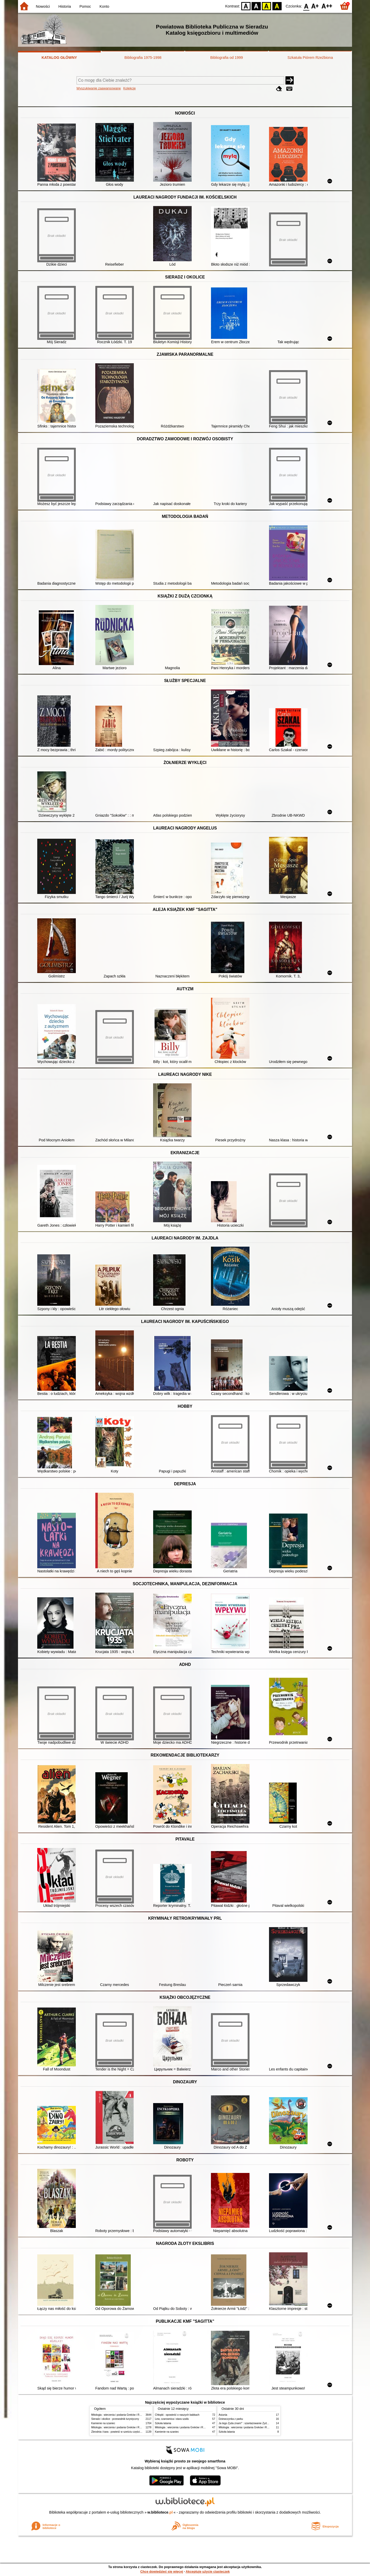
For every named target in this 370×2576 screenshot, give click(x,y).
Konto (104, 6)
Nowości (43, 6)
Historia (64, 6)
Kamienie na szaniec (103, 2423)
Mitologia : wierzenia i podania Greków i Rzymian (119, 2414)
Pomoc (85, 6)
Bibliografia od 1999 (226, 57)
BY (277, 6)
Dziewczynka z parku (231, 2419)
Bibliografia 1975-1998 (142, 57)
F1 (315, 6)
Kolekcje (129, 88)
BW (256, 6)
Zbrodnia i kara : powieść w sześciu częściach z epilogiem (124, 2431)
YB (266, 6)
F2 (327, 6)
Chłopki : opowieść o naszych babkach (177, 2414)
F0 (306, 6)
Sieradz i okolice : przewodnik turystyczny (115, 2419)
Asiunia (223, 2414)
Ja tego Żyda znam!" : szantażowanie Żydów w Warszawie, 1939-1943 (259, 2423)
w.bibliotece (160, 2512)
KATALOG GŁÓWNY (59, 57)
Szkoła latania (163, 2423)
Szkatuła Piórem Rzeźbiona (310, 57)
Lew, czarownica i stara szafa (172, 2419)
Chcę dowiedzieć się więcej (161, 2571)
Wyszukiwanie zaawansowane (99, 88)
